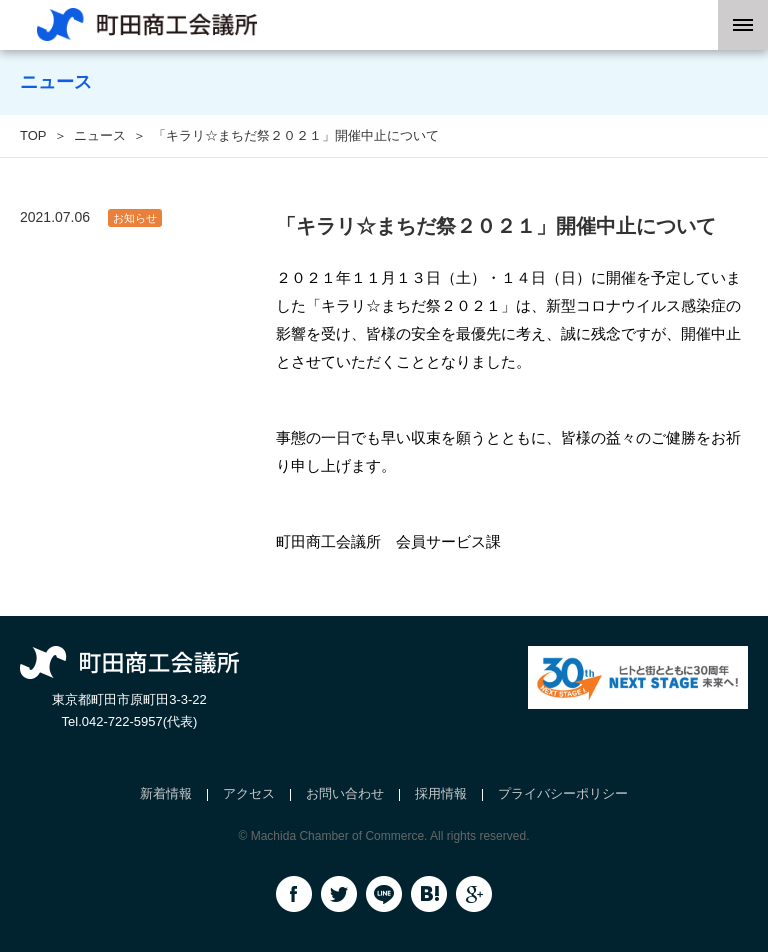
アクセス (249, 793)
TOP (33, 135)
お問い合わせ (345, 793)
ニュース (100, 135)
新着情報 (166, 793)
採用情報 (441, 793)
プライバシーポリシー (563, 793)
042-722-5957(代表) (140, 721)
